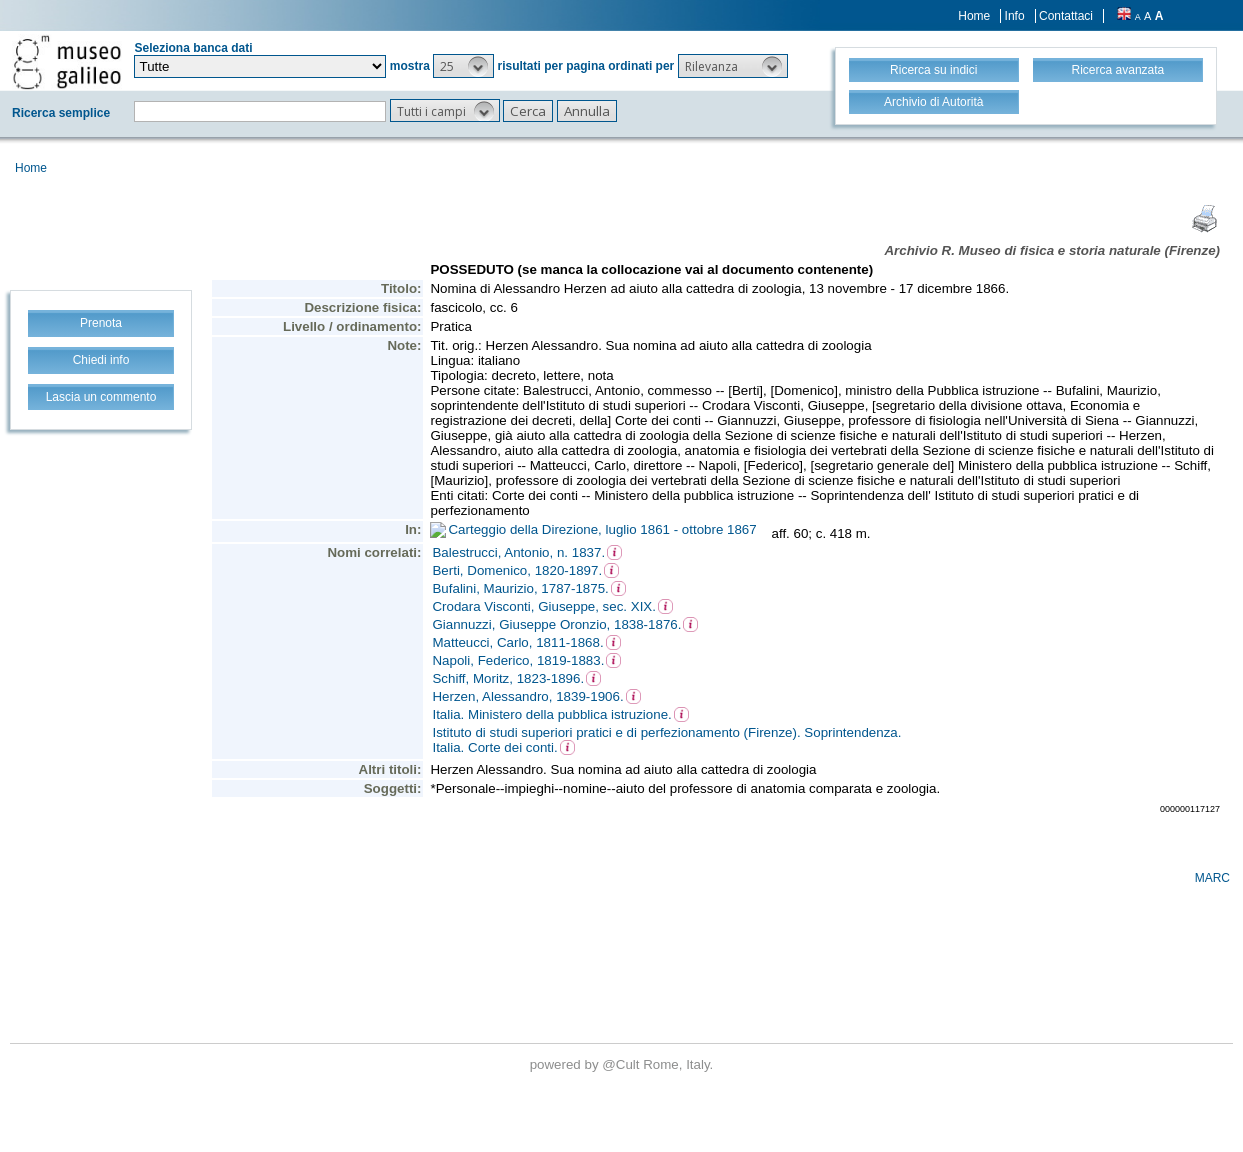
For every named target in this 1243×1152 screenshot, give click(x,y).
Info (1015, 16)
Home (974, 16)
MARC (1212, 878)
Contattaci (1066, 16)
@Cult (622, 1064)
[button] (463, 66)
